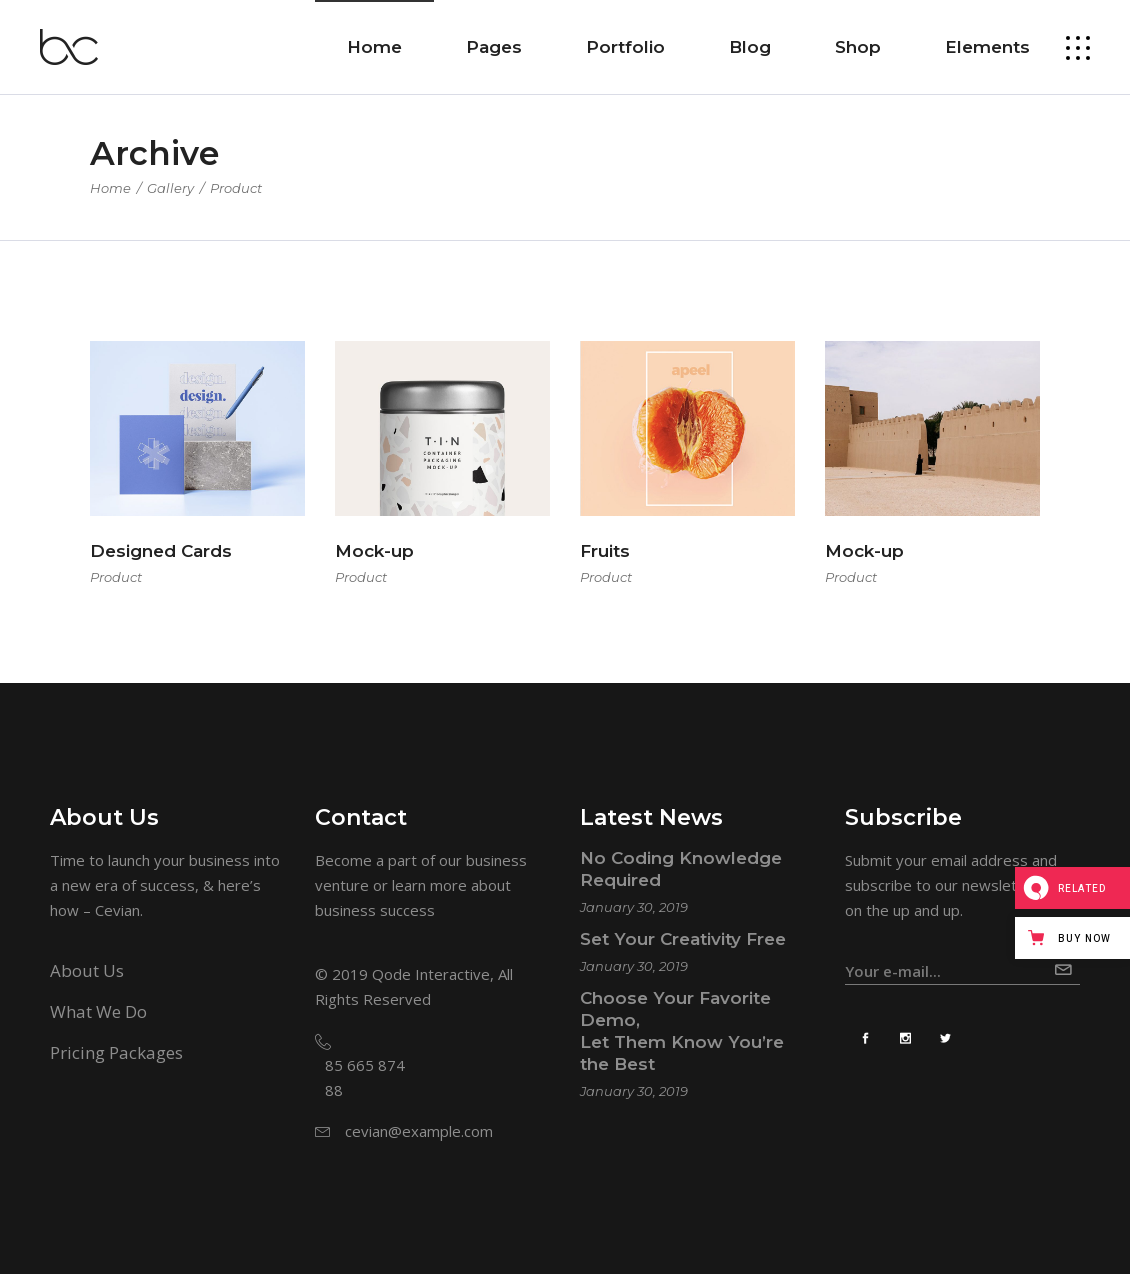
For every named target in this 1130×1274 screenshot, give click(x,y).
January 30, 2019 (634, 907)
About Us (87, 970)
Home (110, 188)
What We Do (98, 1011)
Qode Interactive (431, 974)
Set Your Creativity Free (683, 939)
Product (116, 577)
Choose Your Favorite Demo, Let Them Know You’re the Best (682, 1031)
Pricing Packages (116, 1052)
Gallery (170, 188)
